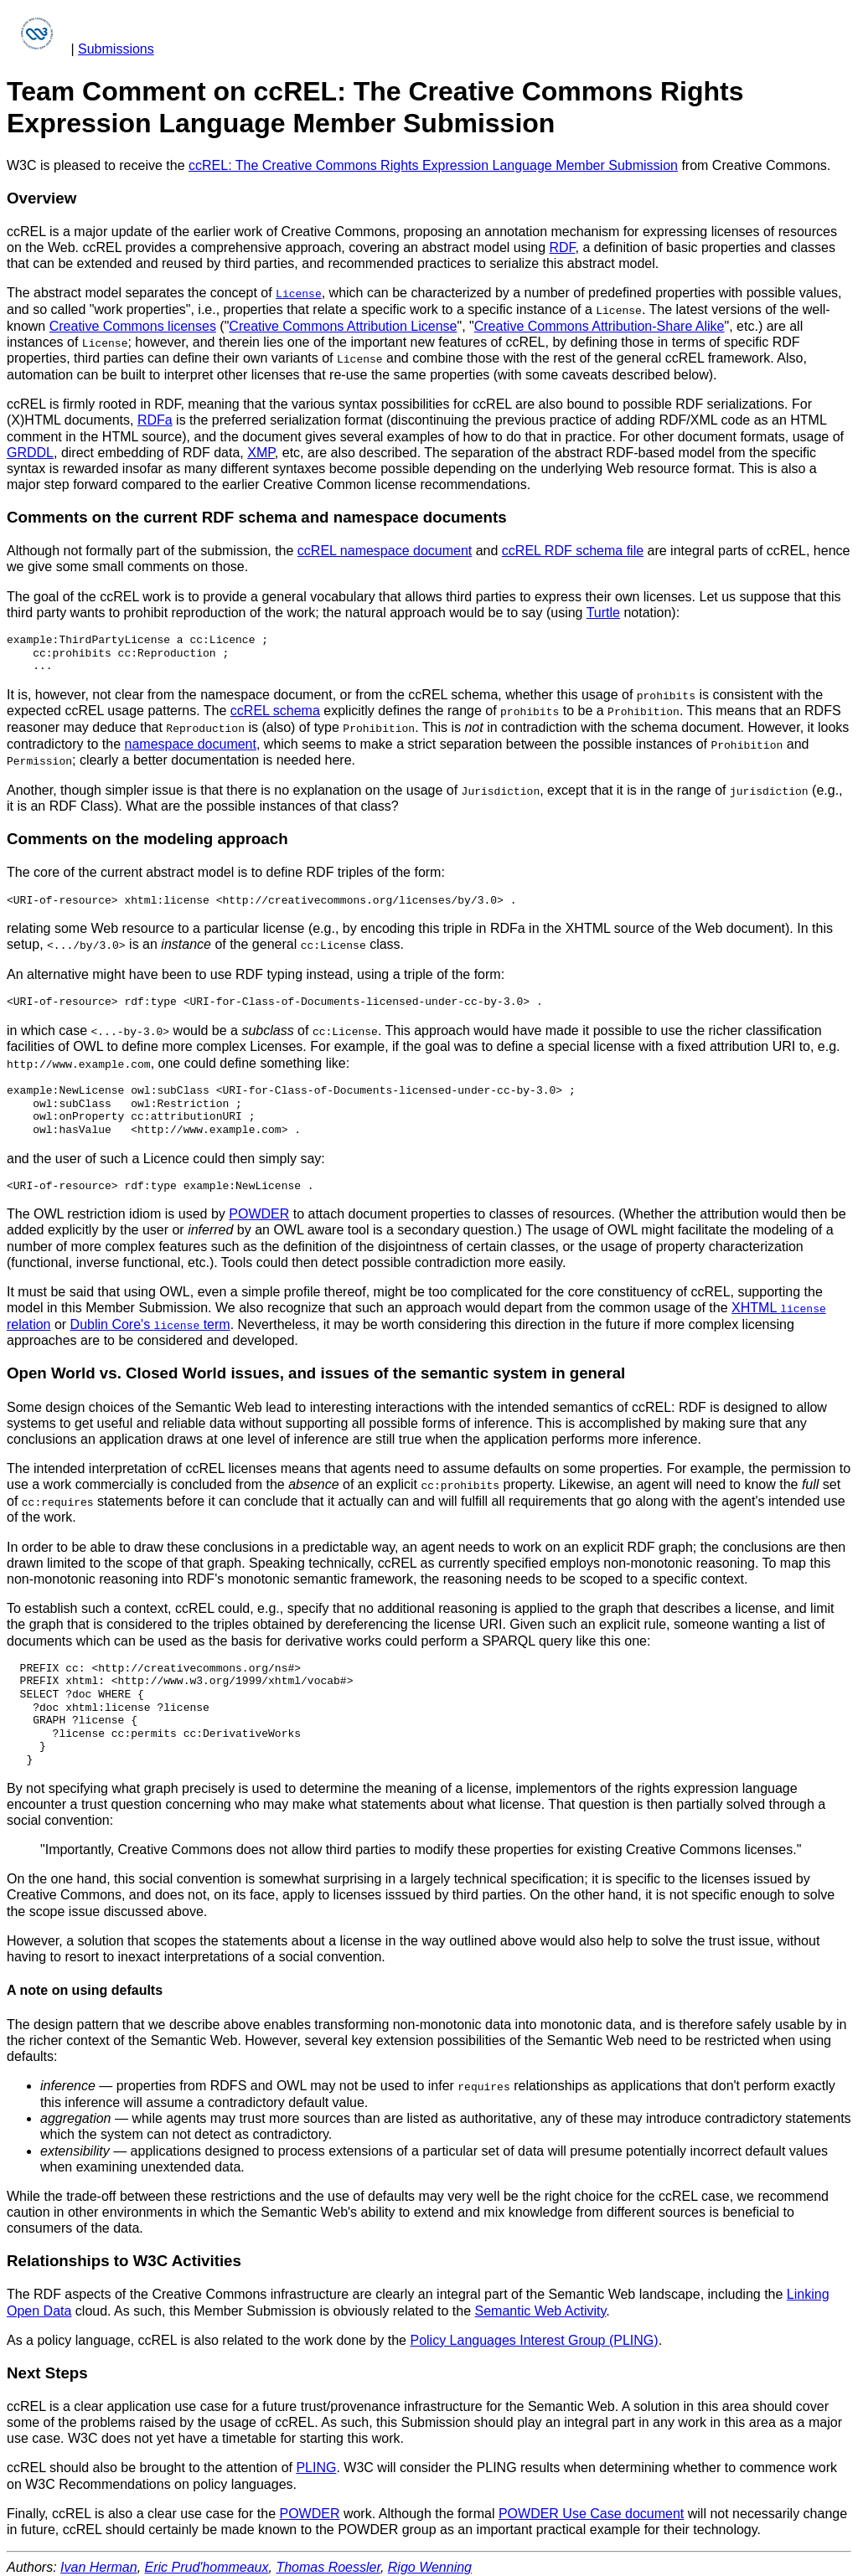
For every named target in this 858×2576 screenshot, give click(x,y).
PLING (316, 2462)
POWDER (259, 1210)
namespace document (190, 741)
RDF (562, 247)
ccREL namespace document (384, 550)
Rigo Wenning (430, 2561)
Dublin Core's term (150, 1319)
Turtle (603, 611)
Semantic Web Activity (541, 2304)
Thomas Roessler (328, 2561)
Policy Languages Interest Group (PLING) (534, 2334)
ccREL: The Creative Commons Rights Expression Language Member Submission (433, 165)
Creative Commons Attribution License (343, 325)
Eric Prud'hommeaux (207, 2561)
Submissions (116, 49)
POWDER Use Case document (591, 2508)
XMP (261, 451)
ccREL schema (275, 709)
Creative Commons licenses (132, 325)
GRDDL (30, 451)
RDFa (155, 419)
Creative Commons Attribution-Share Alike (599, 325)
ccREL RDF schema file (573, 550)
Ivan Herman (98, 2561)
